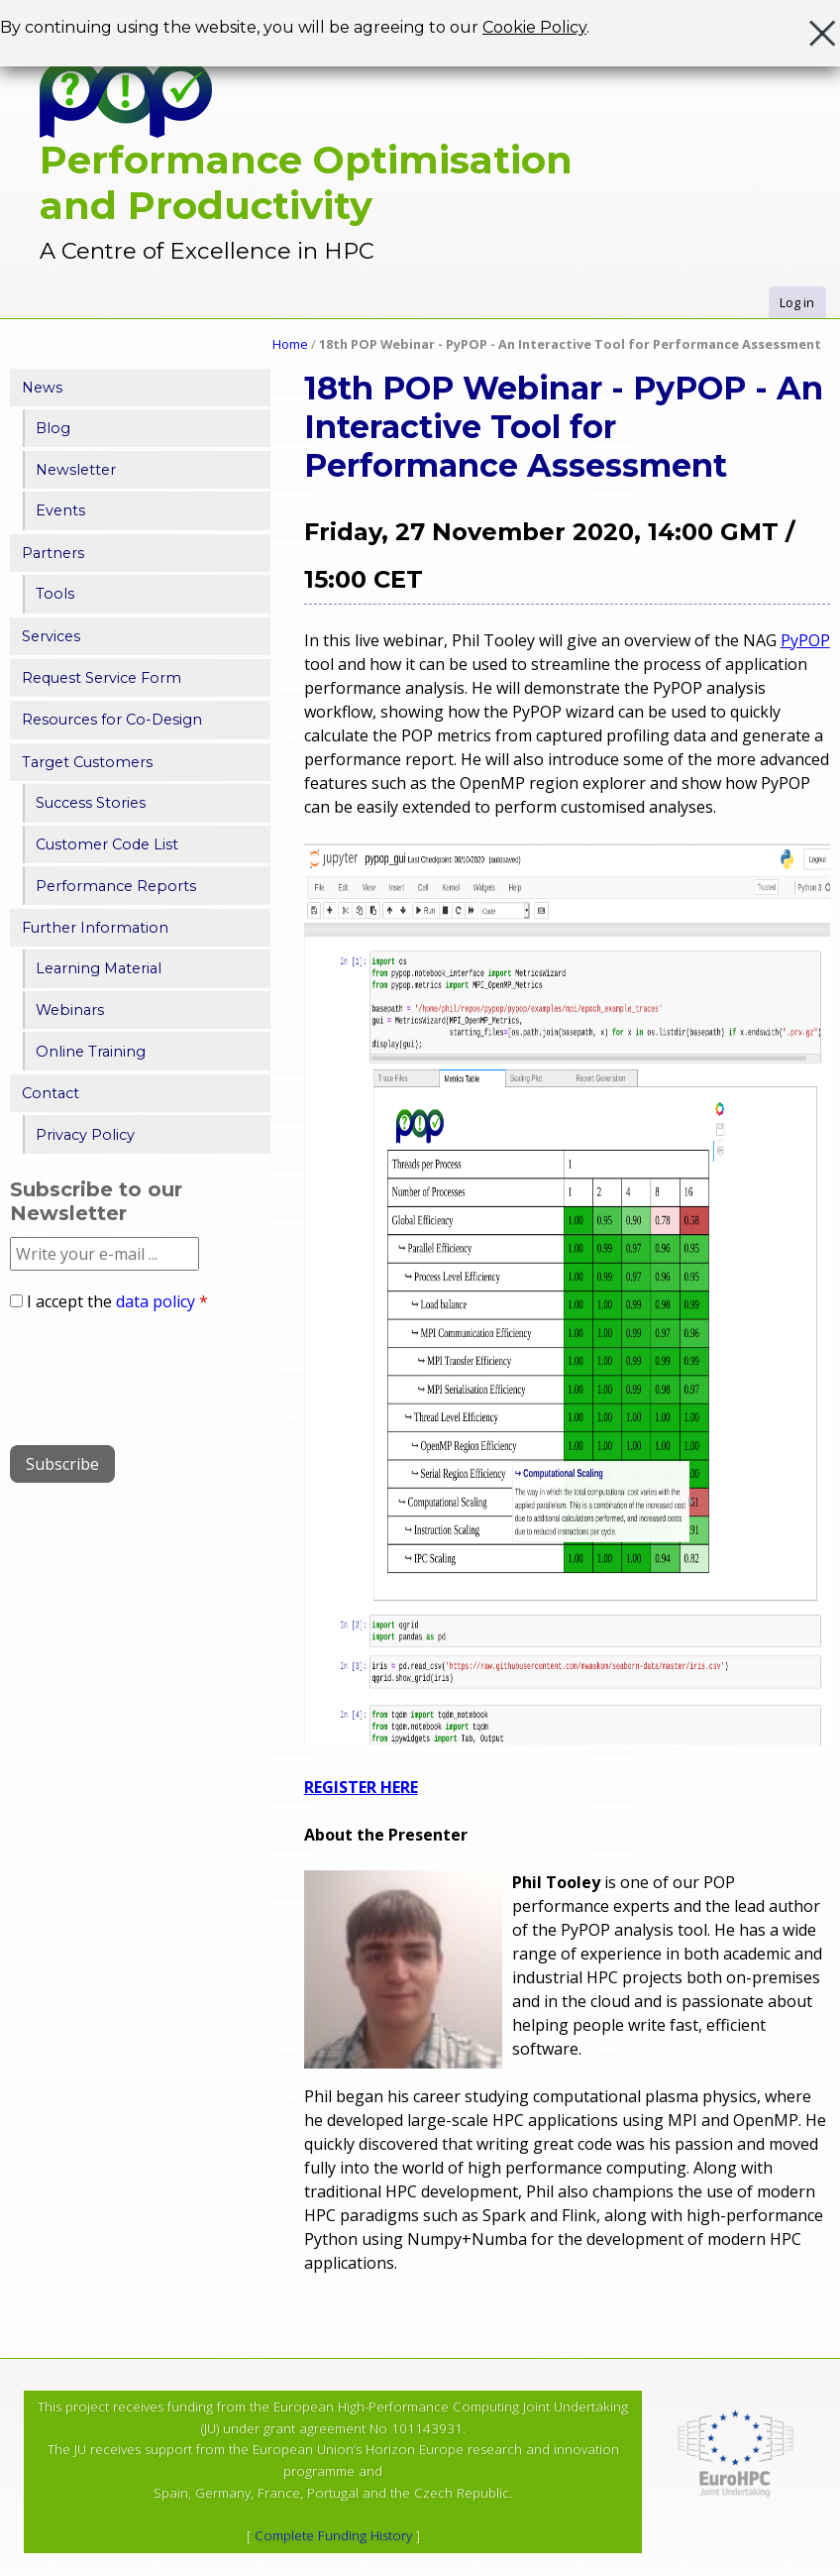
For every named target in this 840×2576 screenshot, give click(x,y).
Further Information (95, 928)
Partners (53, 553)
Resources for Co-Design (112, 719)
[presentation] (160, 1370)
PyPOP (805, 640)
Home (290, 344)
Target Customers (87, 762)
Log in (797, 302)
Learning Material (98, 968)
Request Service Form (101, 678)
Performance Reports (116, 886)
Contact (50, 1093)
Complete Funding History (333, 2535)
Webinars (70, 1010)
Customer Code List (107, 844)
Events (60, 510)
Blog (53, 428)
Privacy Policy (85, 1135)
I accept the (117, 1301)
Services (51, 636)
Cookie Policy (534, 27)
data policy (155, 1301)
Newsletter (76, 470)
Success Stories (91, 803)
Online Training (91, 1052)
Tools (55, 594)
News (42, 387)
